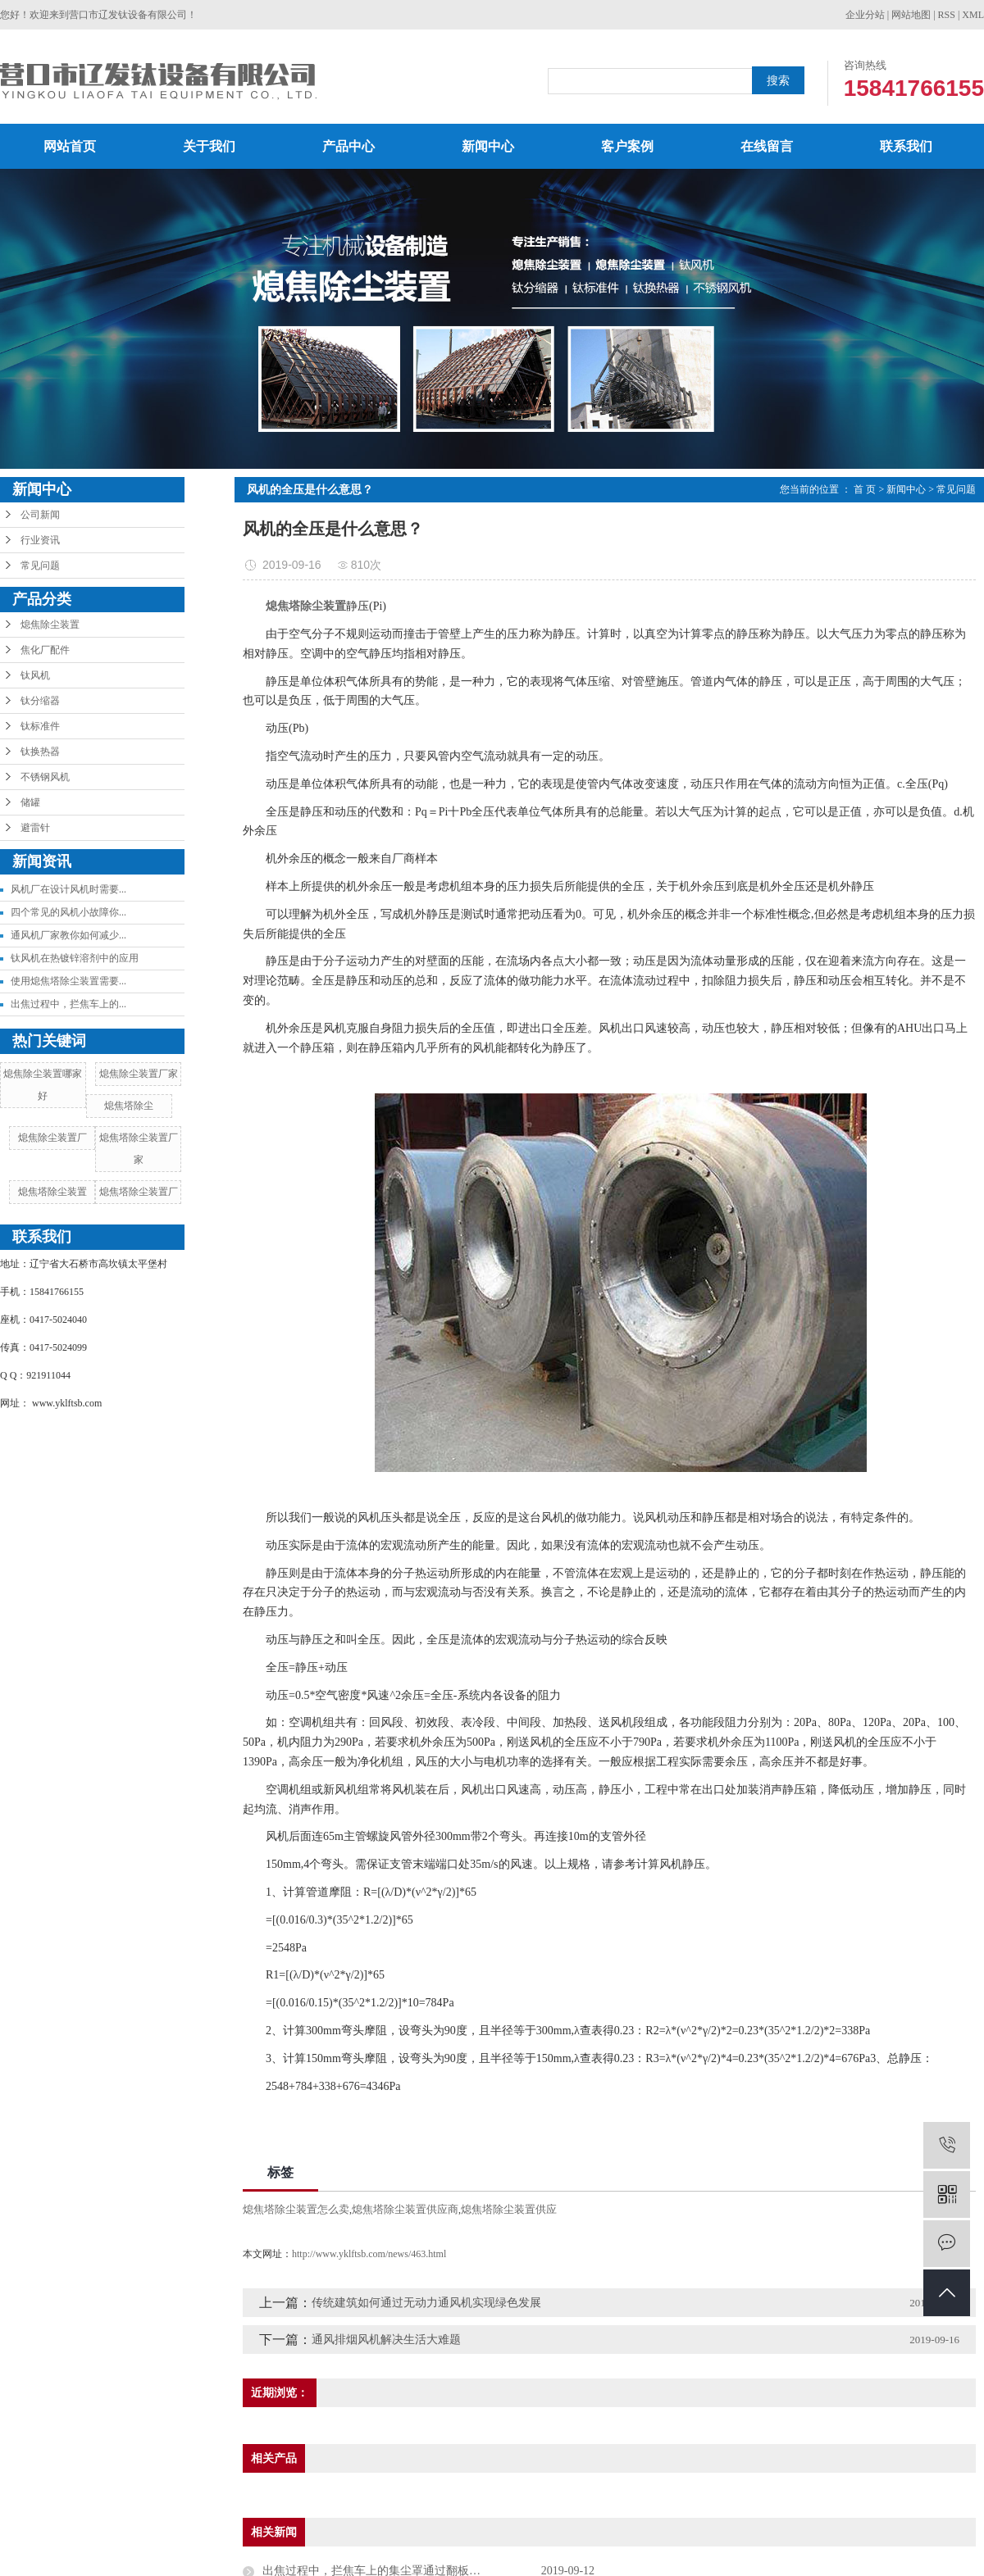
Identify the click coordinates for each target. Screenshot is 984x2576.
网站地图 (911, 14)
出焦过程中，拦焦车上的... (68, 1004)
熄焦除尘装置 (50, 624)
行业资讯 (40, 540)
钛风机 (35, 675)
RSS (946, 14)
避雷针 (35, 828)
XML (973, 14)
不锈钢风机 (45, 777)
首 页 (865, 489)
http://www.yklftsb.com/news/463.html (369, 2254)
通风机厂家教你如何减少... (68, 935)
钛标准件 (40, 726)
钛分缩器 (40, 700)
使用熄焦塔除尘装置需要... (68, 981)
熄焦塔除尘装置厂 (138, 1191)
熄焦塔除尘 (128, 1105)
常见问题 (40, 565)
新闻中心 (488, 146)
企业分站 (865, 14)
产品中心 (348, 146)
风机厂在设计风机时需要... (68, 889)
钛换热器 (40, 751)
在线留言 (766, 146)
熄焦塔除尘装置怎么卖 (296, 2209)
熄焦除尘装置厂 (52, 1137)
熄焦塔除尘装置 (52, 1191)
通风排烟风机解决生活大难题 (386, 2339)
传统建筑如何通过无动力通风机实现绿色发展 (426, 2303)
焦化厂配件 (45, 650)
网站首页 (69, 146)
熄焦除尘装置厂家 (138, 1073)
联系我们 (906, 146)
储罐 (30, 802)
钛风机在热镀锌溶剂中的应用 (75, 958)
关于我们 (209, 146)
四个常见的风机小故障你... (68, 912)
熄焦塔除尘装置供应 (509, 2209)
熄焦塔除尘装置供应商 (405, 2209)
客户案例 (627, 146)
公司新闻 (40, 514)
